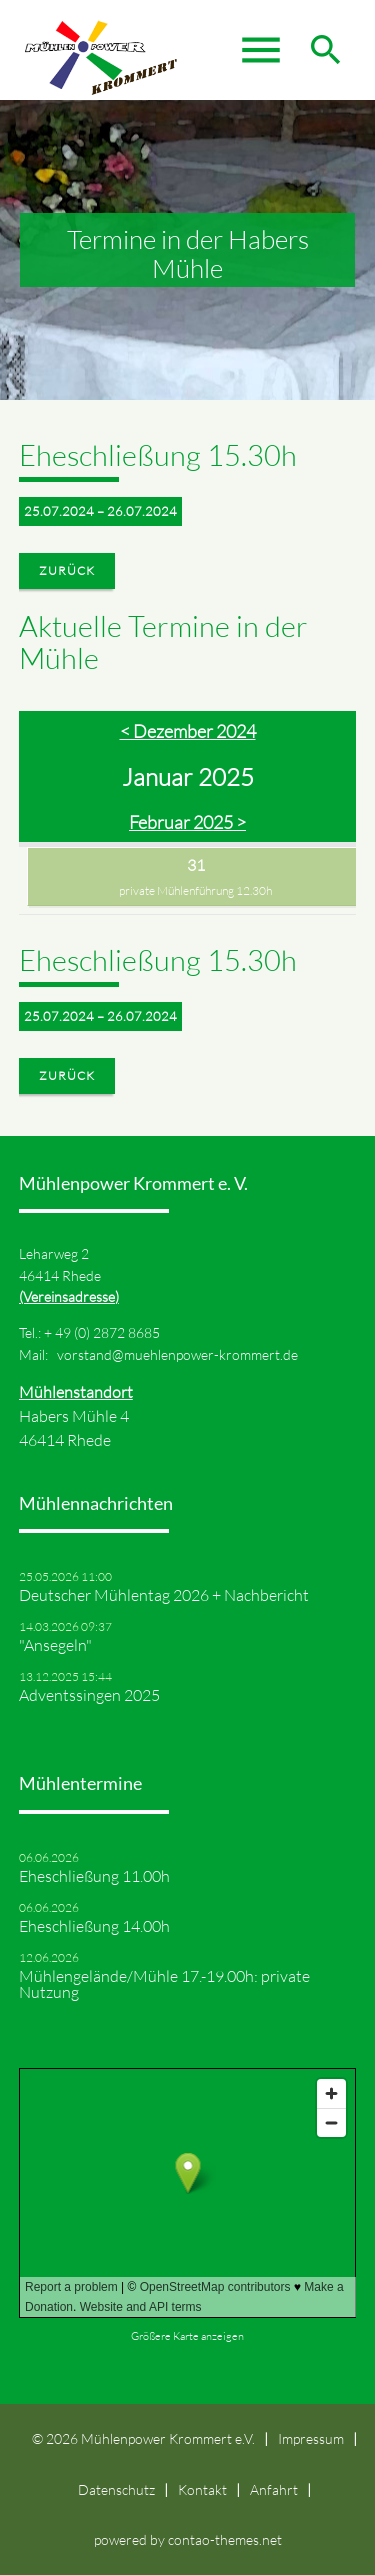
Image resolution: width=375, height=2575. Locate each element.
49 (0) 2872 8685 (107, 1332)
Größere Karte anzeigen (187, 2336)
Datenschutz (116, 2489)
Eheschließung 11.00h (94, 1876)
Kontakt (202, 2489)
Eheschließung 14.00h (94, 1926)
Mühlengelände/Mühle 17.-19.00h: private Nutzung (164, 1984)
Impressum (311, 2438)
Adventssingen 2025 (89, 1695)
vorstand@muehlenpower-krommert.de (177, 1354)
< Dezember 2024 (188, 731)
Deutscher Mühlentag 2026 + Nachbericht (164, 1595)
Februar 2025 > (187, 822)
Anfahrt (274, 2489)
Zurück (67, 570)
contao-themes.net (225, 2539)
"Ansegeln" (55, 1645)
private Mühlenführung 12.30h (195, 890)
